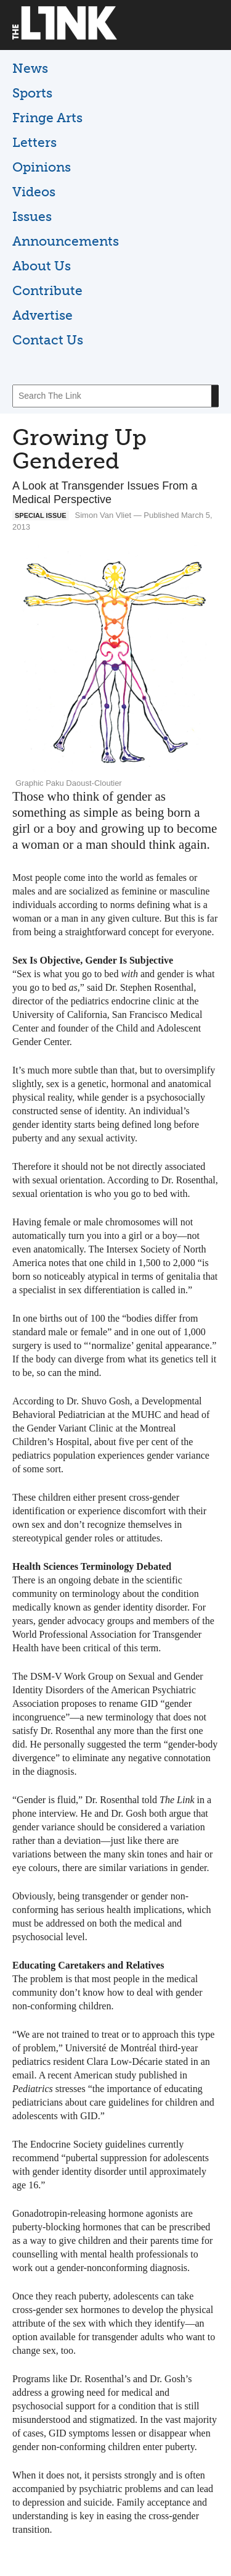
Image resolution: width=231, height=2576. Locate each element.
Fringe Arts (47, 117)
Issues (32, 216)
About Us (41, 265)
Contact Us (47, 340)
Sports (32, 93)
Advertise (42, 315)
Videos (33, 191)
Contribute (47, 290)
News (30, 68)
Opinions (41, 167)
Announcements (65, 241)
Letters (34, 142)
